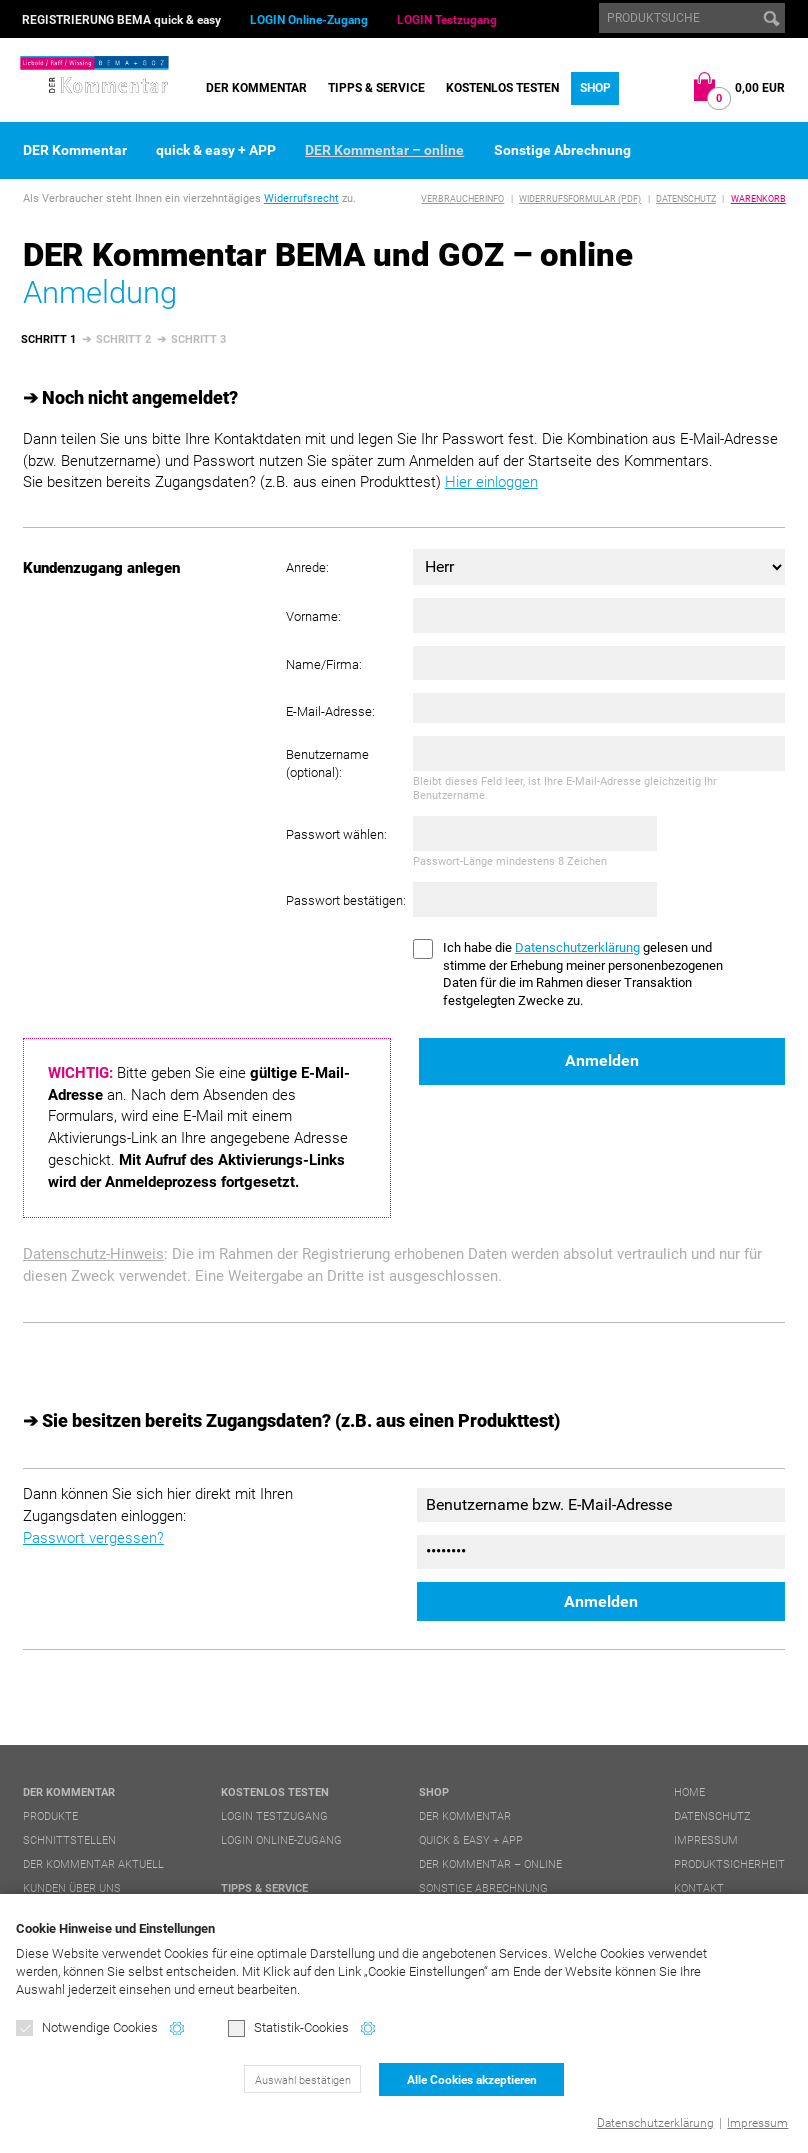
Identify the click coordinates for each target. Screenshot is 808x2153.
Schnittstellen (69, 1840)
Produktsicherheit (729, 1864)
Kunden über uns (72, 1888)
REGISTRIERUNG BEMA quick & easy (121, 20)
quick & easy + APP (216, 150)
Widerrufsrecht (301, 198)
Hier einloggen (491, 482)
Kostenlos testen (502, 88)
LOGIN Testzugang (447, 20)
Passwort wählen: (336, 834)
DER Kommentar (256, 88)
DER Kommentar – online (384, 150)
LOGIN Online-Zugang (309, 20)
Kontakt (699, 1888)
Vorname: (313, 616)
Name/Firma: (324, 664)
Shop (595, 88)
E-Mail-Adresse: (330, 711)
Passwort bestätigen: (346, 900)
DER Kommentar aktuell (93, 1864)
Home (689, 1792)
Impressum (757, 2123)
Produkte (50, 1816)
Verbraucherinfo (462, 199)
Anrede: (307, 567)
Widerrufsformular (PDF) (580, 199)
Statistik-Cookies (288, 2028)
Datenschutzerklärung (655, 2123)
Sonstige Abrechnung (562, 150)
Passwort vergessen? (93, 1538)
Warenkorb (758, 199)
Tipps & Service (376, 88)
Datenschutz (686, 199)
